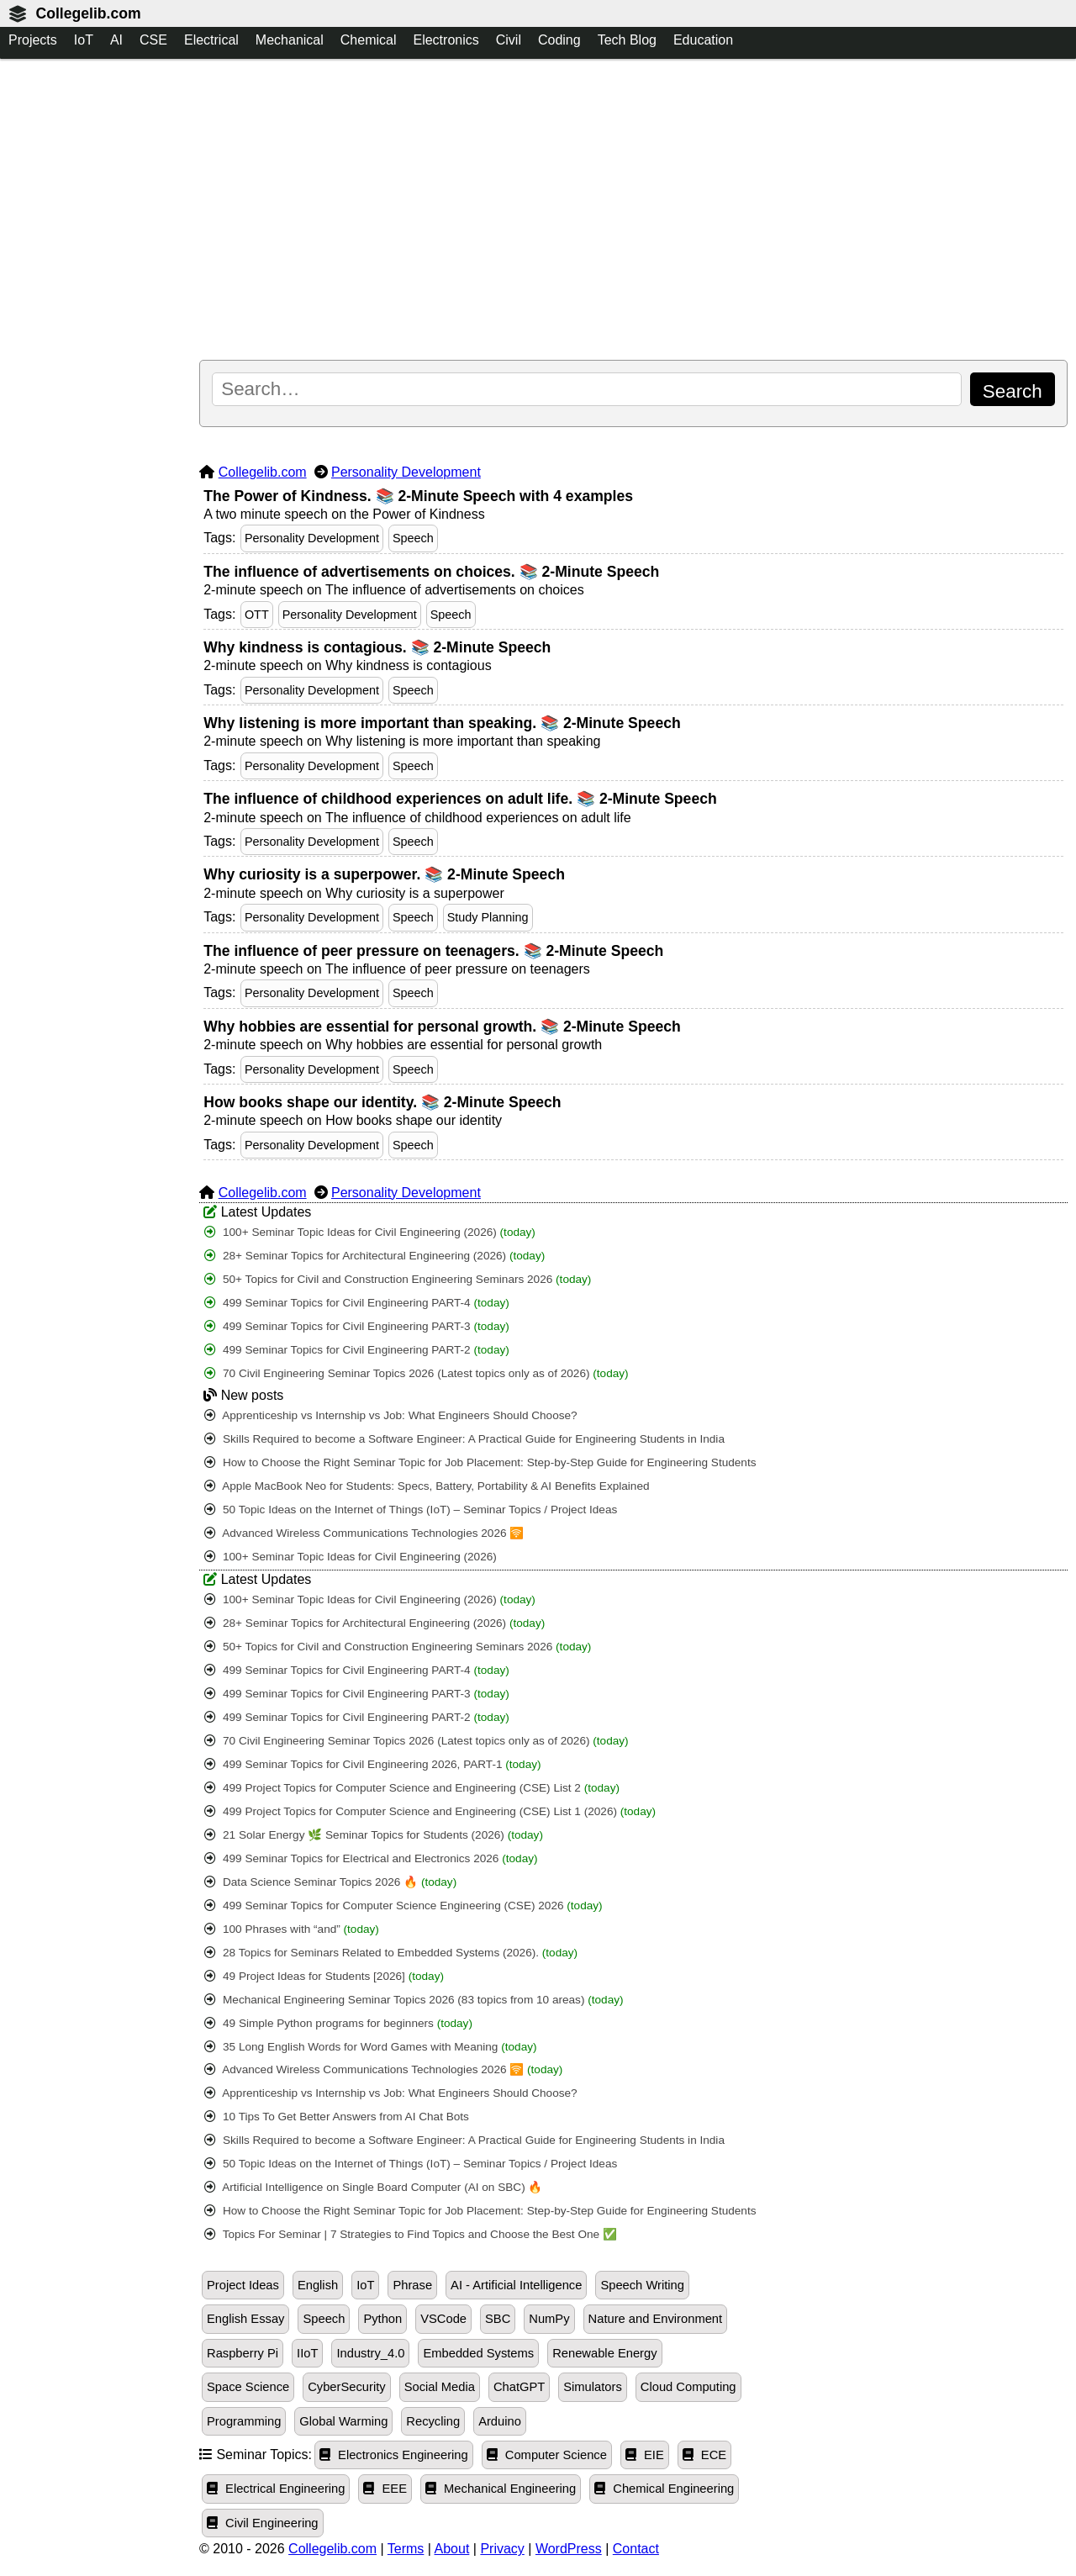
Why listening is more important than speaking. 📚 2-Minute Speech (441, 723)
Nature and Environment (655, 2318)
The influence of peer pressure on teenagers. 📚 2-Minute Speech (433, 950)
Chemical (368, 40)
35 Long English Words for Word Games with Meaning (370, 2046)
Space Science (248, 2387)
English (318, 2285)
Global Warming (343, 2421)
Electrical (211, 40)
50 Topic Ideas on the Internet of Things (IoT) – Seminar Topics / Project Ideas (410, 1509)
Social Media (439, 2387)
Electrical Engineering (276, 2488)
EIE (644, 2455)
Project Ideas (243, 2285)
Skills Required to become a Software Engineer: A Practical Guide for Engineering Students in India (464, 1439)
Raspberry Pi (242, 2353)
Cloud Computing (688, 2387)
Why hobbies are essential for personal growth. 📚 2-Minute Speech (442, 1026)
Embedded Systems (478, 2353)
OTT (257, 614)
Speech (413, 538)
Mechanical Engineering (500, 2488)
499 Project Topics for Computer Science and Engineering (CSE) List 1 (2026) (430, 1811)
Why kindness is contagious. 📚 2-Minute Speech (377, 647)
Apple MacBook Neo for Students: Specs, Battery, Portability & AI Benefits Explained (426, 1486)
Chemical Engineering (664, 2488)
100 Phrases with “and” (291, 1929)
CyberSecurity (346, 2387)
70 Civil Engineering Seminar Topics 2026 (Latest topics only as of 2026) (416, 1373)
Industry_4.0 (370, 2353)
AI (116, 40)
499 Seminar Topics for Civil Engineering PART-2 (356, 1349)
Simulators (592, 2387)
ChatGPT (519, 2387)
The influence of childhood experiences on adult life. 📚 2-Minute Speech (460, 798)
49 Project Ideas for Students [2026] (324, 1976)
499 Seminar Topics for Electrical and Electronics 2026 (370, 1858)
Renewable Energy (604, 2353)
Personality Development (406, 472)
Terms (406, 2549)
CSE (153, 40)
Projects (32, 40)
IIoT (307, 2353)
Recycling (433, 2421)
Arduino (499, 2421)
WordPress (568, 2549)
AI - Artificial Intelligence (516, 2285)
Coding (559, 40)
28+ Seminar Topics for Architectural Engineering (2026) (374, 1255)
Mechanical (290, 40)
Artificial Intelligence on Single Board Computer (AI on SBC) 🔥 (373, 2187)
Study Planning (488, 917)
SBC (497, 2318)
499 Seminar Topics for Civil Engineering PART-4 (356, 1302)
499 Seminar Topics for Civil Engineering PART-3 (356, 1326)
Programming (244, 2421)
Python (382, 2318)
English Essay (245, 2318)
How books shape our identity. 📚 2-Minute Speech (382, 1102)
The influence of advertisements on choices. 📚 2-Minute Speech (431, 571)
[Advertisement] (633, 211)
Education (703, 40)
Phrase (412, 2285)
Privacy (502, 2549)
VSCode (443, 2318)
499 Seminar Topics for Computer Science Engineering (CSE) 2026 (403, 1905)
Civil (508, 40)
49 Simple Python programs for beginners (338, 2023)
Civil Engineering (263, 2523)
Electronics (445, 40)
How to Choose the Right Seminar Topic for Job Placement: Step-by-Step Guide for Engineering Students (480, 1462)
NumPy (549, 2318)
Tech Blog (627, 40)
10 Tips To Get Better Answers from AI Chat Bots (336, 2116)
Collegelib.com (87, 13)
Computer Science (547, 2455)
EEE (385, 2488)
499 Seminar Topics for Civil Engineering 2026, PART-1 (372, 1764)
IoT (83, 40)
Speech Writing (642, 2285)
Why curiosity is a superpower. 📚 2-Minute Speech (384, 874)
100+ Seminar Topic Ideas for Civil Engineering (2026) (369, 1232)
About (452, 2549)
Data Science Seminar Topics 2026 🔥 (330, 1882)
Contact (636, 2549)
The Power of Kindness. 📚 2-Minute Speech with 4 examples (418, 496)
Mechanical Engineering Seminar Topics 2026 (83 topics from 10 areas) (413, 1999)
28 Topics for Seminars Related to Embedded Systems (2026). (391, 1952)
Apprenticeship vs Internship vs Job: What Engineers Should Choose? (390, 1415)
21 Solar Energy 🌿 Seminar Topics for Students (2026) (373, 1835)
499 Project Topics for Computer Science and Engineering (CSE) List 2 (412, 1788)
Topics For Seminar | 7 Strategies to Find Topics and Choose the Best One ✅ (410, 2234)
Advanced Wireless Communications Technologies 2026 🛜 (364, 1533)
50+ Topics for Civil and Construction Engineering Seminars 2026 (397, 1279)
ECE (704, 2455)
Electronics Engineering (393, 2455)
